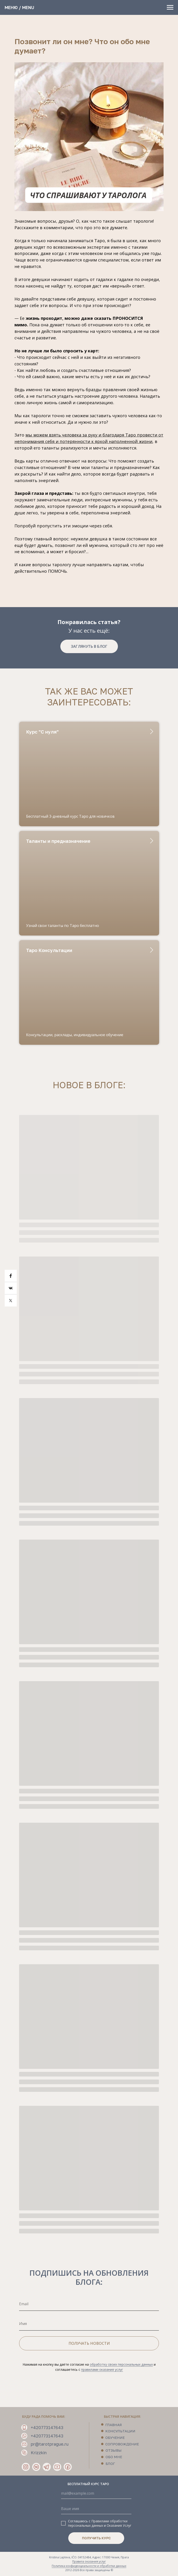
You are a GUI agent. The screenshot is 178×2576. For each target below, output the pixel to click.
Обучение (115, 2437)
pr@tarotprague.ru (49, 2444)
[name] (96, 2508)
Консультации (120, 2431)
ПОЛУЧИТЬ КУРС (96, 2538)
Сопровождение (122, 2444)
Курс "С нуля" (42, 731)
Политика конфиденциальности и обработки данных (89, 2566)
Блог (110, 2463)
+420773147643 (47, 2427)
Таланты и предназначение (58, 841)
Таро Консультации (49, 950)
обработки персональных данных (97, 2523)
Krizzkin (39, 2452)
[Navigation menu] (170, 7)
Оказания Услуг (119, 2525)
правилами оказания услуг (102, 2369)
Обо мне (114, 2457)
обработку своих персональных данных (121, 2364)
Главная (113, 2425)
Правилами (100, 2521)
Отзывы (114, 2450)
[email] (96, 2493)
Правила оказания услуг (89, 2561)
